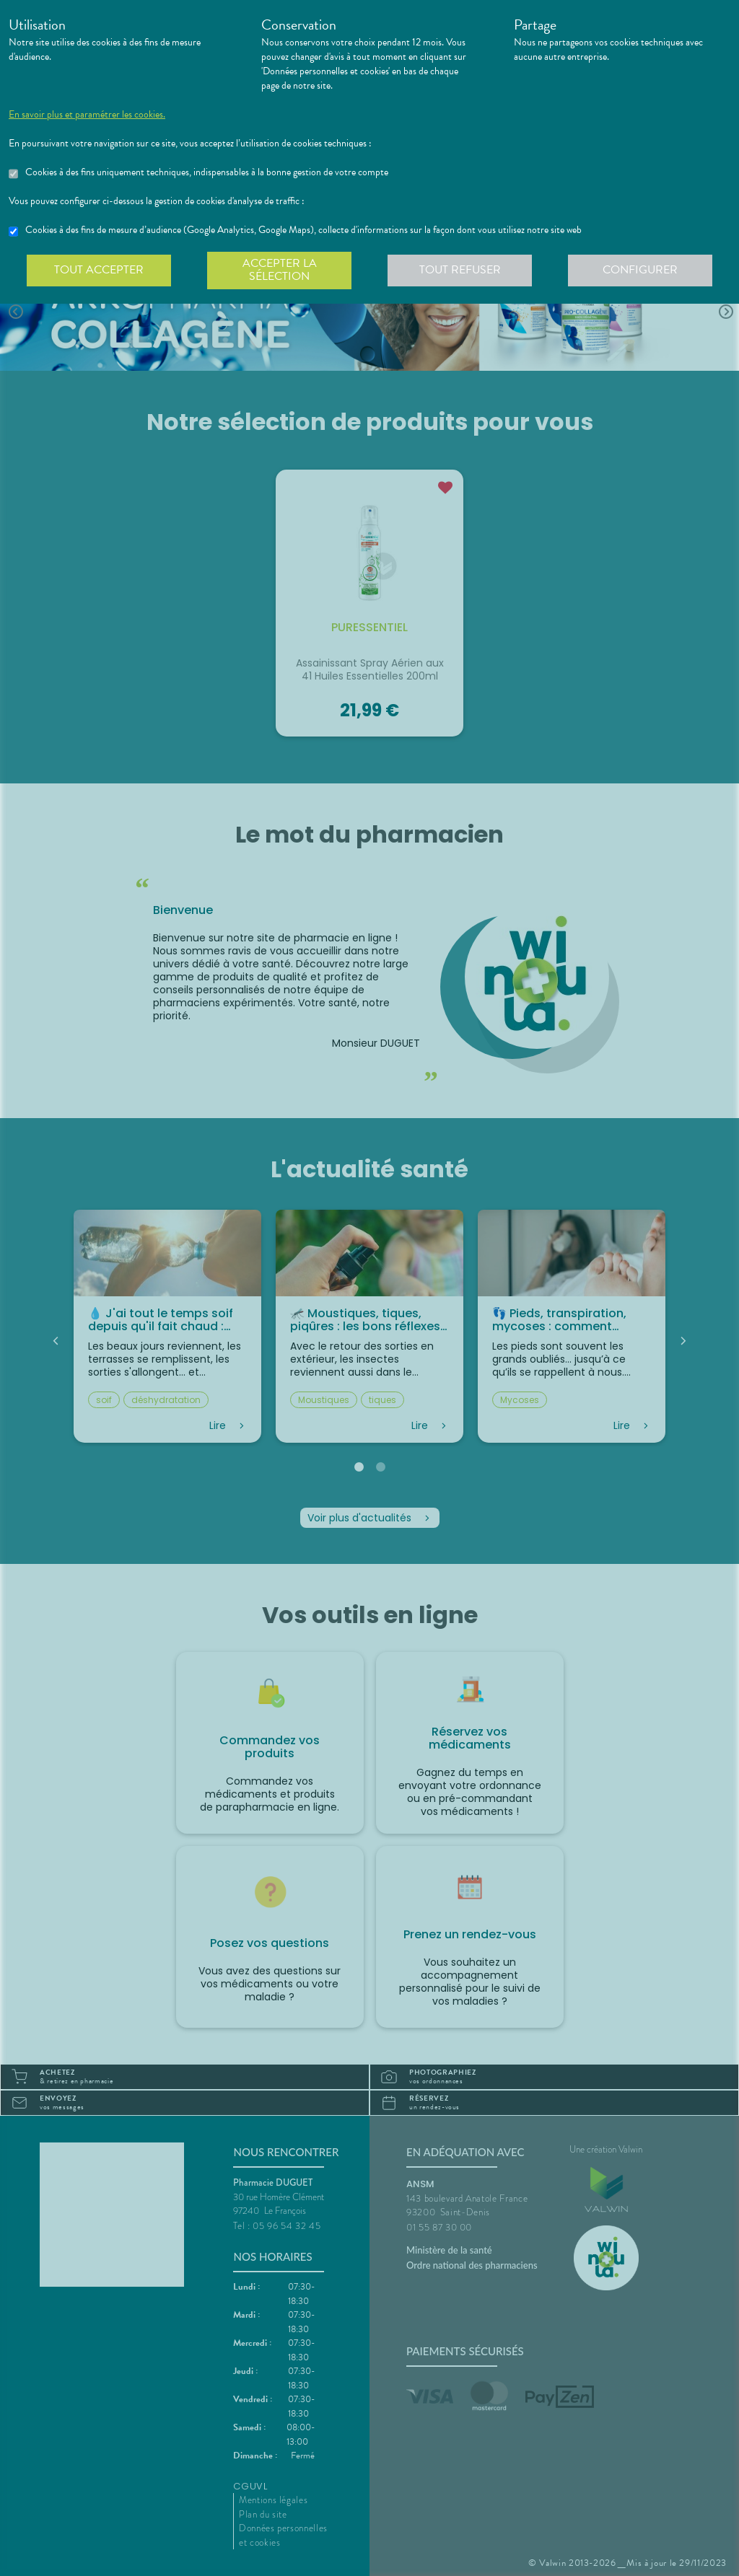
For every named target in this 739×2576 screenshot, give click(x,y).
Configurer (640, 269)
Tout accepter (99, 269)
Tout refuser (460, 269)
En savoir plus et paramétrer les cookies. (87, 114)
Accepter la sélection (279, 270)
